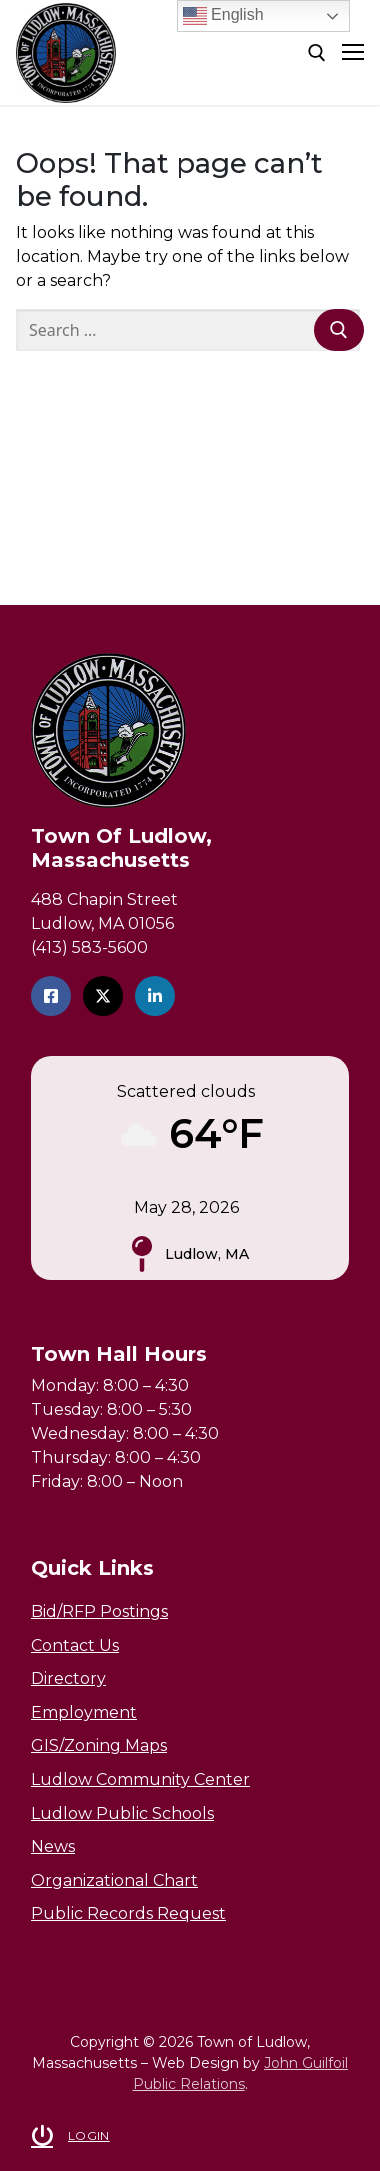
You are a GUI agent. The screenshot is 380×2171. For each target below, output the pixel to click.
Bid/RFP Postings (99, 1611)
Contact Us (75, 1645)
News (53, 1846)
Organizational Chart (114, 1880)
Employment (84, 1712)
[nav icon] (353, 53)
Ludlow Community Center (140, 1779)
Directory (68, 1678)
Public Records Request (128, 1913)
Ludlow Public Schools (122, 1813)
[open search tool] (317, 53)
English (223, 16)
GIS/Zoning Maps (99, 1745)
